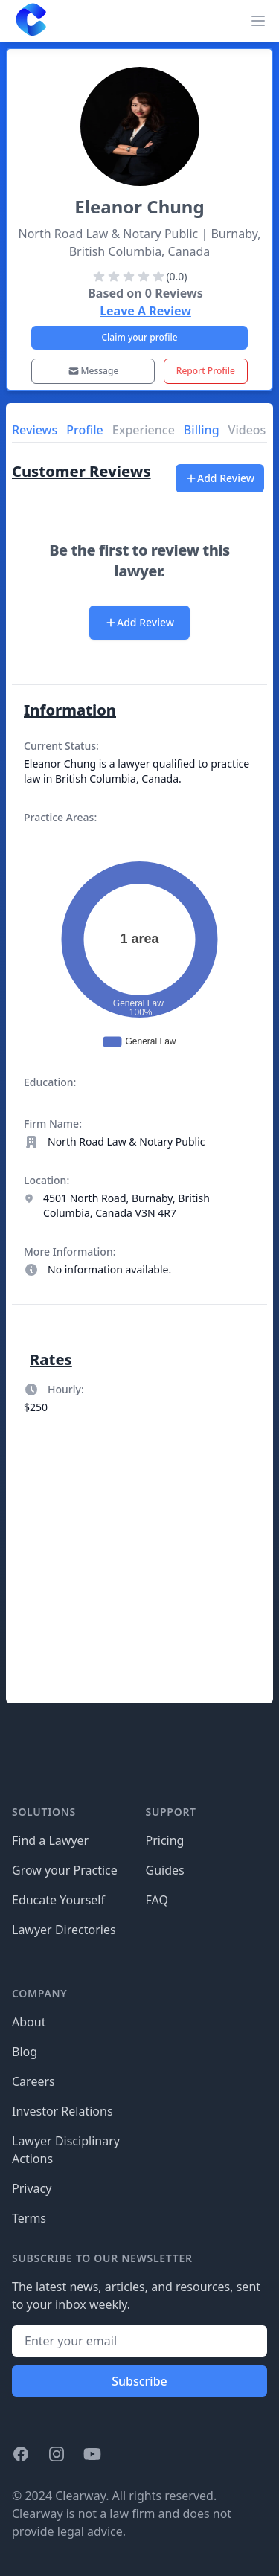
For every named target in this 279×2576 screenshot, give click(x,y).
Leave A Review (145, 311)
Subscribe (139, 2381)
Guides (165, 1870)
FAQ (157, 1900)
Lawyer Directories (64, 1929)
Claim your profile (139, 337)
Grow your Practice (65, 1870)
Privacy (31, 2188)
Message (93, 370)
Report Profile (205, 370)
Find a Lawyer (50, 1840)
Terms (29, 2218)
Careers (33, 2081)
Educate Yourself (58, 1900)
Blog (24, 2051)
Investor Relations (62, 2111)
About (28, 2022)
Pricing (165, 1840)
